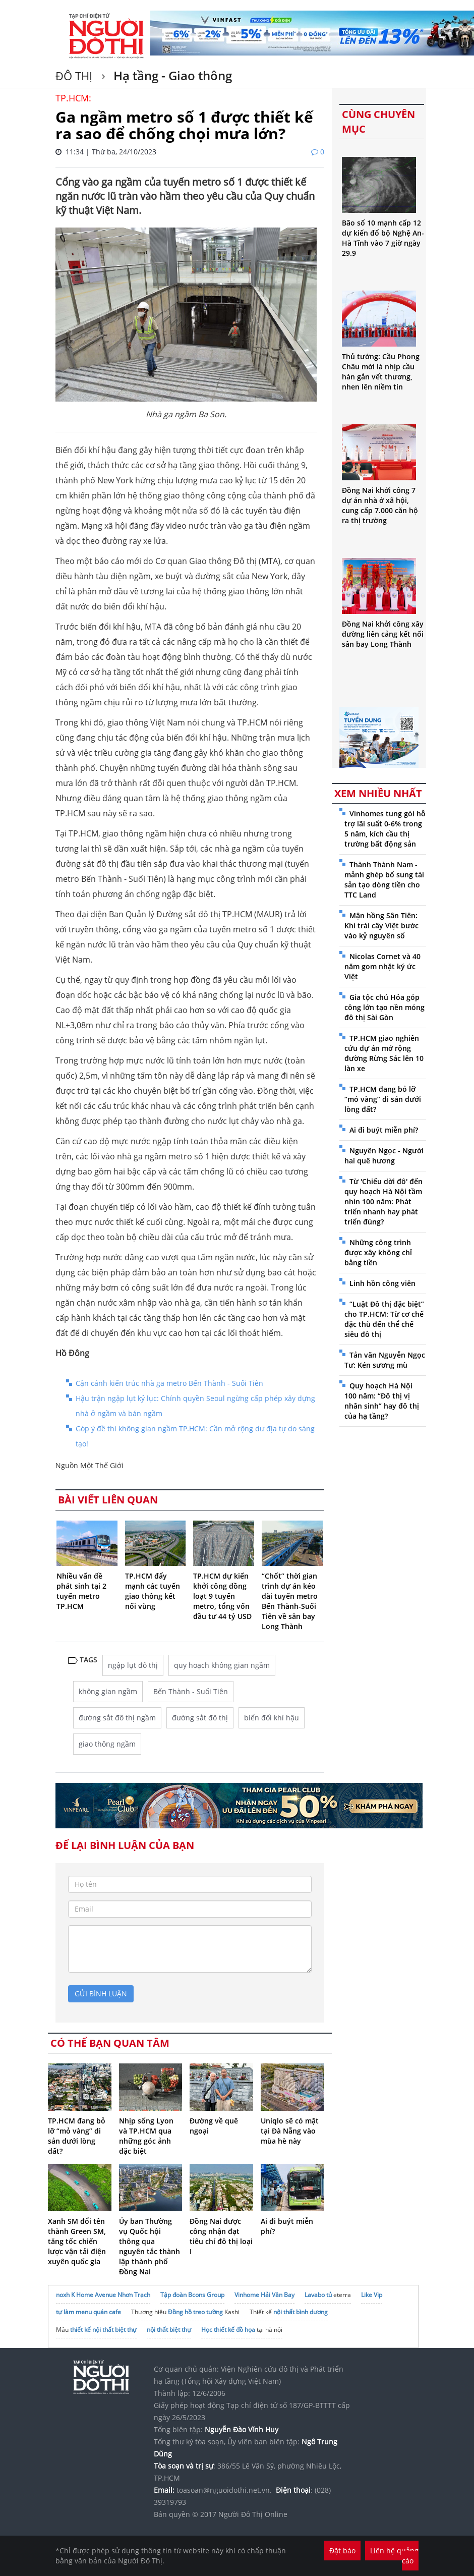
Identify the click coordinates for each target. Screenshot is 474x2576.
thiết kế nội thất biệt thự (103, 2329)
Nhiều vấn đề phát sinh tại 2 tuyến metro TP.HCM (81, 1591)
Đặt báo (342, 2550)
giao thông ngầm (107, 1744)
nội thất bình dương (300, 2312)
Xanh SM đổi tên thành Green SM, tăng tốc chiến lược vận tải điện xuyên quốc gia (77, 2241)
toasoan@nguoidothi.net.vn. (224, 2490)
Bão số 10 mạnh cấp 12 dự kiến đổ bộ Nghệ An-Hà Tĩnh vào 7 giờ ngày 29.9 (383, 238)
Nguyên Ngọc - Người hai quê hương (384, 1155)
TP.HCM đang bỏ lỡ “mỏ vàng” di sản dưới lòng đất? (76, 2136)
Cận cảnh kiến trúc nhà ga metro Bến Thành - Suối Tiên (169, 1383)
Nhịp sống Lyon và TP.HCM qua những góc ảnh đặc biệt (146, 2136)
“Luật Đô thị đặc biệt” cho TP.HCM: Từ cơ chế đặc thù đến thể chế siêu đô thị (384, 1319)
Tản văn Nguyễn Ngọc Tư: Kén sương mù (384, 1360)
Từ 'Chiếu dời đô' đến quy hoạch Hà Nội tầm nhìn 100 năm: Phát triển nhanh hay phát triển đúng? (383, 1201)
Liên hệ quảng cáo (394, 2555)
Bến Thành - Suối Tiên (190, 1691)
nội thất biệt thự (169, 2329)
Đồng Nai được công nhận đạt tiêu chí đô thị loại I (221, 2236)
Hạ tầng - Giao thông (171, 75)
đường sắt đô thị (200, 1717)
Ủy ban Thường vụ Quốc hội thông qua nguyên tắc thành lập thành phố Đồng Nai (149, 2246)
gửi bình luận (101, 1993)
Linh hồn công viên (382, 1283)
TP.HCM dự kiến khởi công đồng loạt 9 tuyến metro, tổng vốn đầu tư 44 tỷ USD (222, 1596)
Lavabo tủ (318, 2294)
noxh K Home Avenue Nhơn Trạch (103, 2294)
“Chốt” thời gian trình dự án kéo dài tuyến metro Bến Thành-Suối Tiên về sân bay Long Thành (290, 1601)
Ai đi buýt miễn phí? (383, 1130)
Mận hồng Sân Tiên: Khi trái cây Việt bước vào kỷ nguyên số (381, 925)
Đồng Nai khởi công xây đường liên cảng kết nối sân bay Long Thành (383, 634)
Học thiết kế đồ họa (228, 2329)
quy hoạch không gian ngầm (222, 1665)
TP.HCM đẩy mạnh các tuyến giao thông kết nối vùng (152, 1591)
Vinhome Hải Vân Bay (264, 2294)
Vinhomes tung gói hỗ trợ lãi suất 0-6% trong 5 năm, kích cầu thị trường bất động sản (385, 829)
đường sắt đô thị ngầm (117, 1717)
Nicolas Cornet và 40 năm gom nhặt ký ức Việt (382, 966)
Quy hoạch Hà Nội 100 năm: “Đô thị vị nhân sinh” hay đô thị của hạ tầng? (381, 1401)
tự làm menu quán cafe (88, 2312)
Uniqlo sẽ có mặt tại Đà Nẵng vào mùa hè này (290, 2131)
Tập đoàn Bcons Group (192, 2294)
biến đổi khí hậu (271, 1717)
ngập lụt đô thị (133, 1665)
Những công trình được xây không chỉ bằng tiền (378, 1252)
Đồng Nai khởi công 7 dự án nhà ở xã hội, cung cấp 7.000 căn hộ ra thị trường (380, 505)
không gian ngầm (108, 1691)
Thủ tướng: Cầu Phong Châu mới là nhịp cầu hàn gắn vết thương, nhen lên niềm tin (381, 371)
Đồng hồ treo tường (195, 2312)
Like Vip (371, 2294)
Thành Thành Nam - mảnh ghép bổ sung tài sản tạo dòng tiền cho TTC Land (384, 880)
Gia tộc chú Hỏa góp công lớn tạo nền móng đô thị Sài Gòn (384, 1007)
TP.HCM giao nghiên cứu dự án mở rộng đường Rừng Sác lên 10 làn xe (384, 1053)
